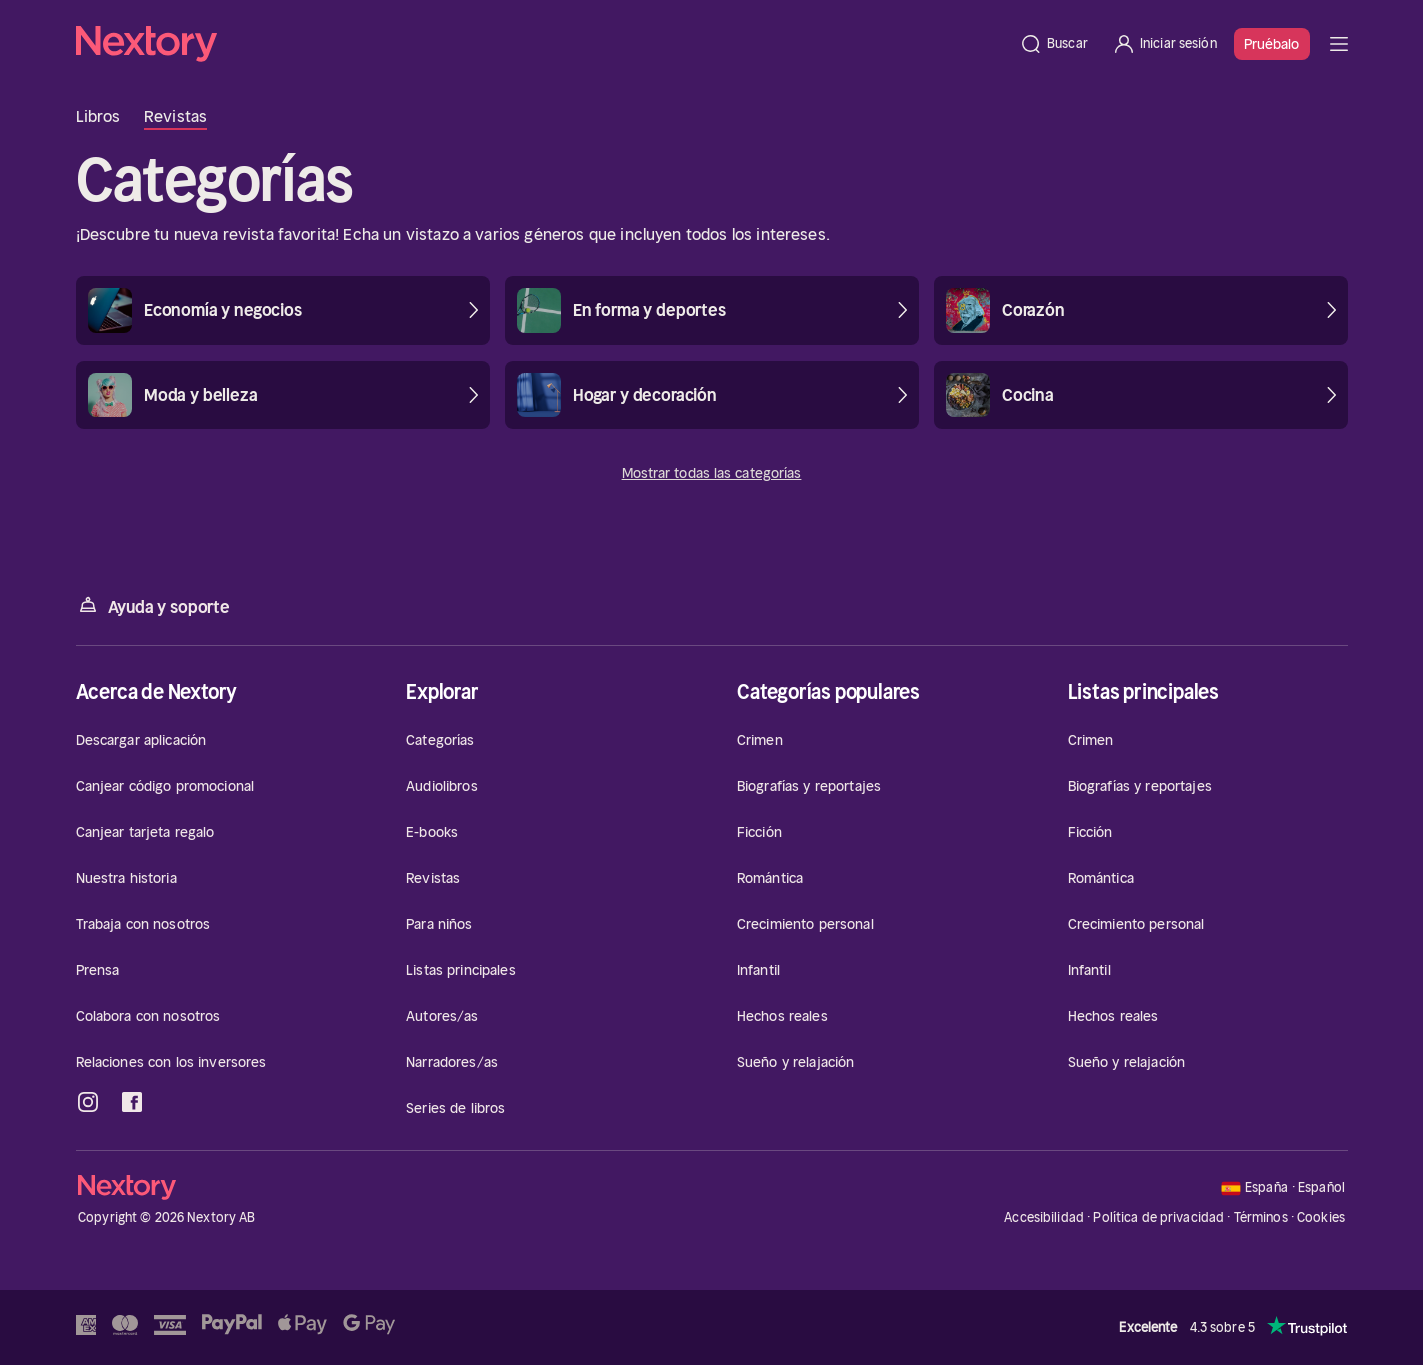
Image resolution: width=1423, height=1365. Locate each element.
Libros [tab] (98, 116)
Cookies (1321, 1218)
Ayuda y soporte (153, 605)
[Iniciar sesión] (1164, 44)
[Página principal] (542, 44)
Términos (1261, 1217)
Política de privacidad (1158, 1217)
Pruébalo (1272, 44)
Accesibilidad (1044, 1217)
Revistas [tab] (175, 116)
